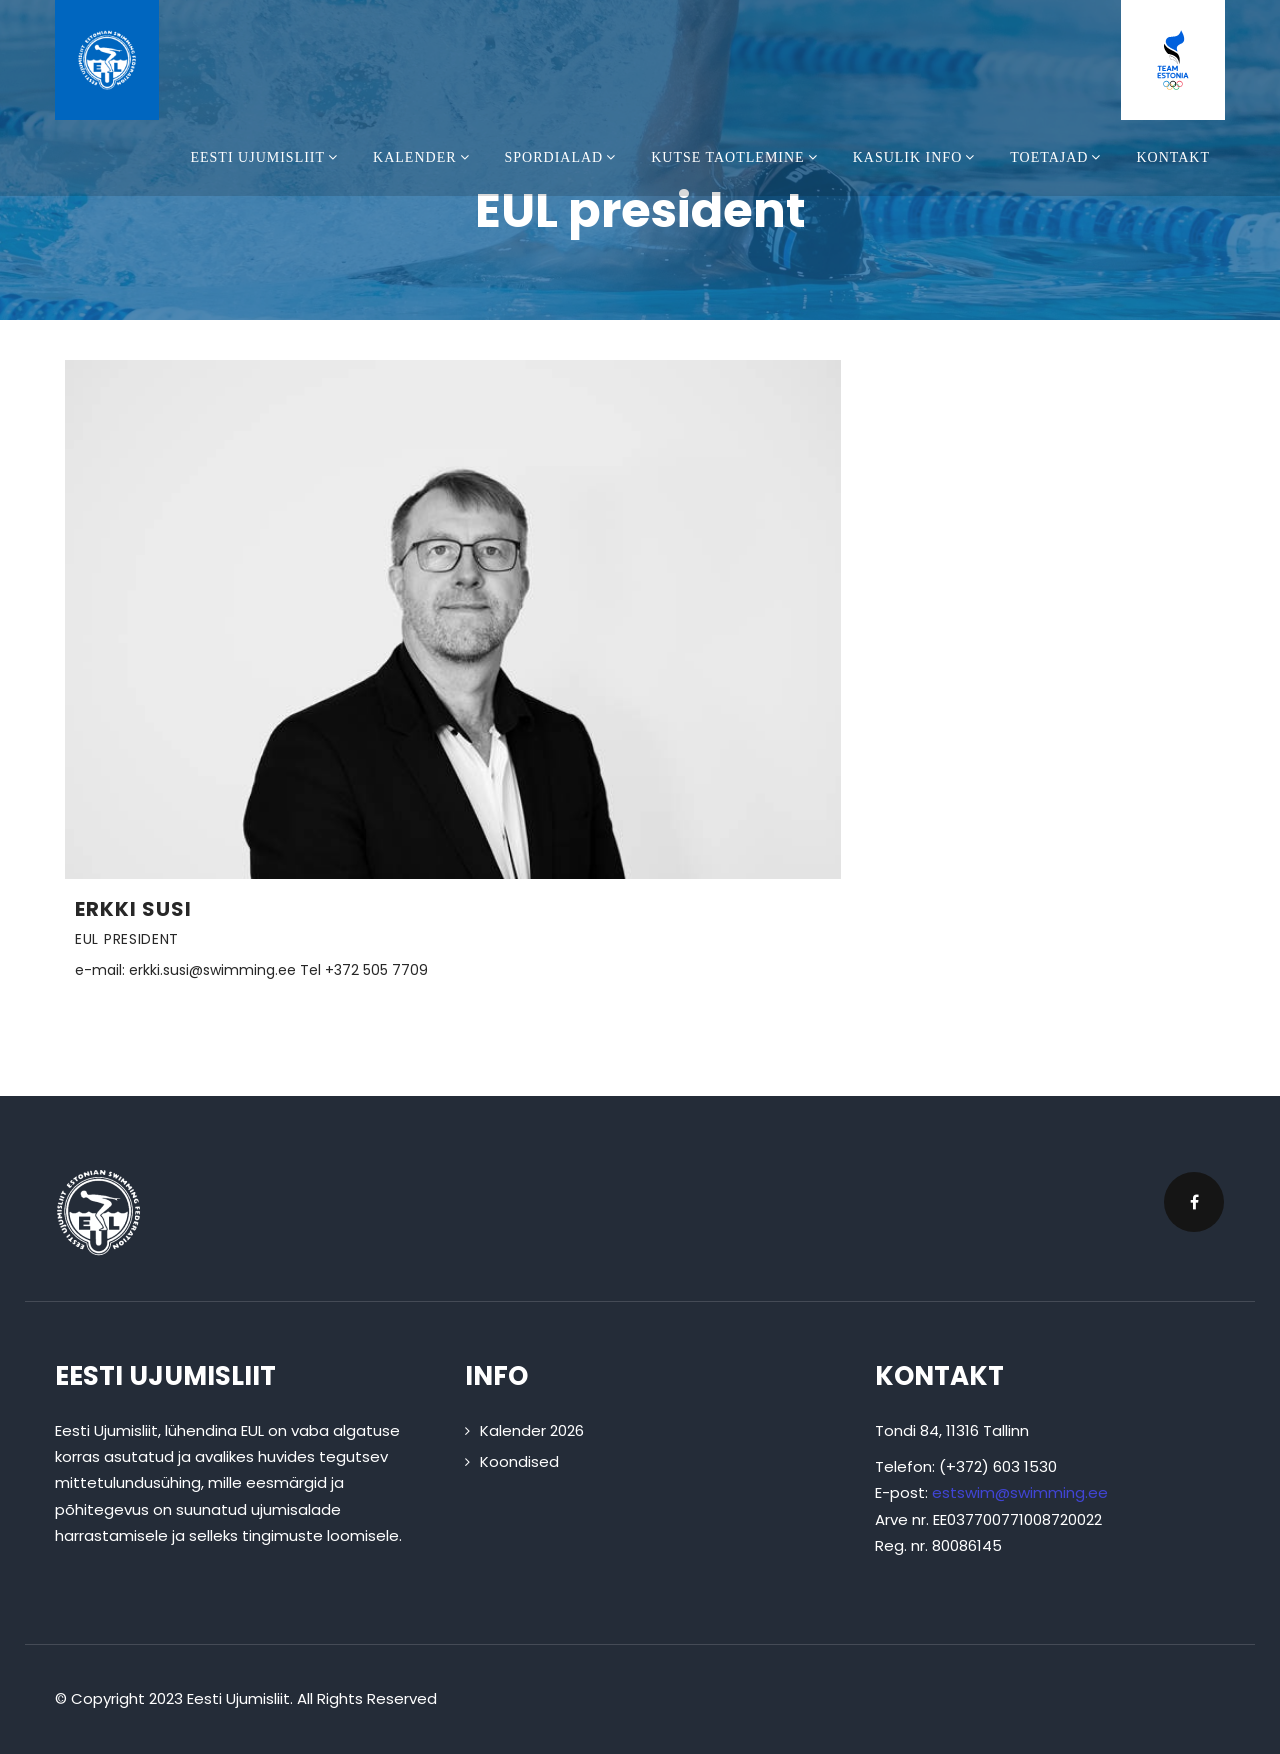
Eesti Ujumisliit (266, 157)
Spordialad (563, 157)
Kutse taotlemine (736, 157)
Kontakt (1173, 157)
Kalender (423, 157)
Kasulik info (917, 157)
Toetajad (1058, 157)
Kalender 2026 (532, 1430)
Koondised (519, 1461)
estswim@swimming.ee (1020, 1492)
